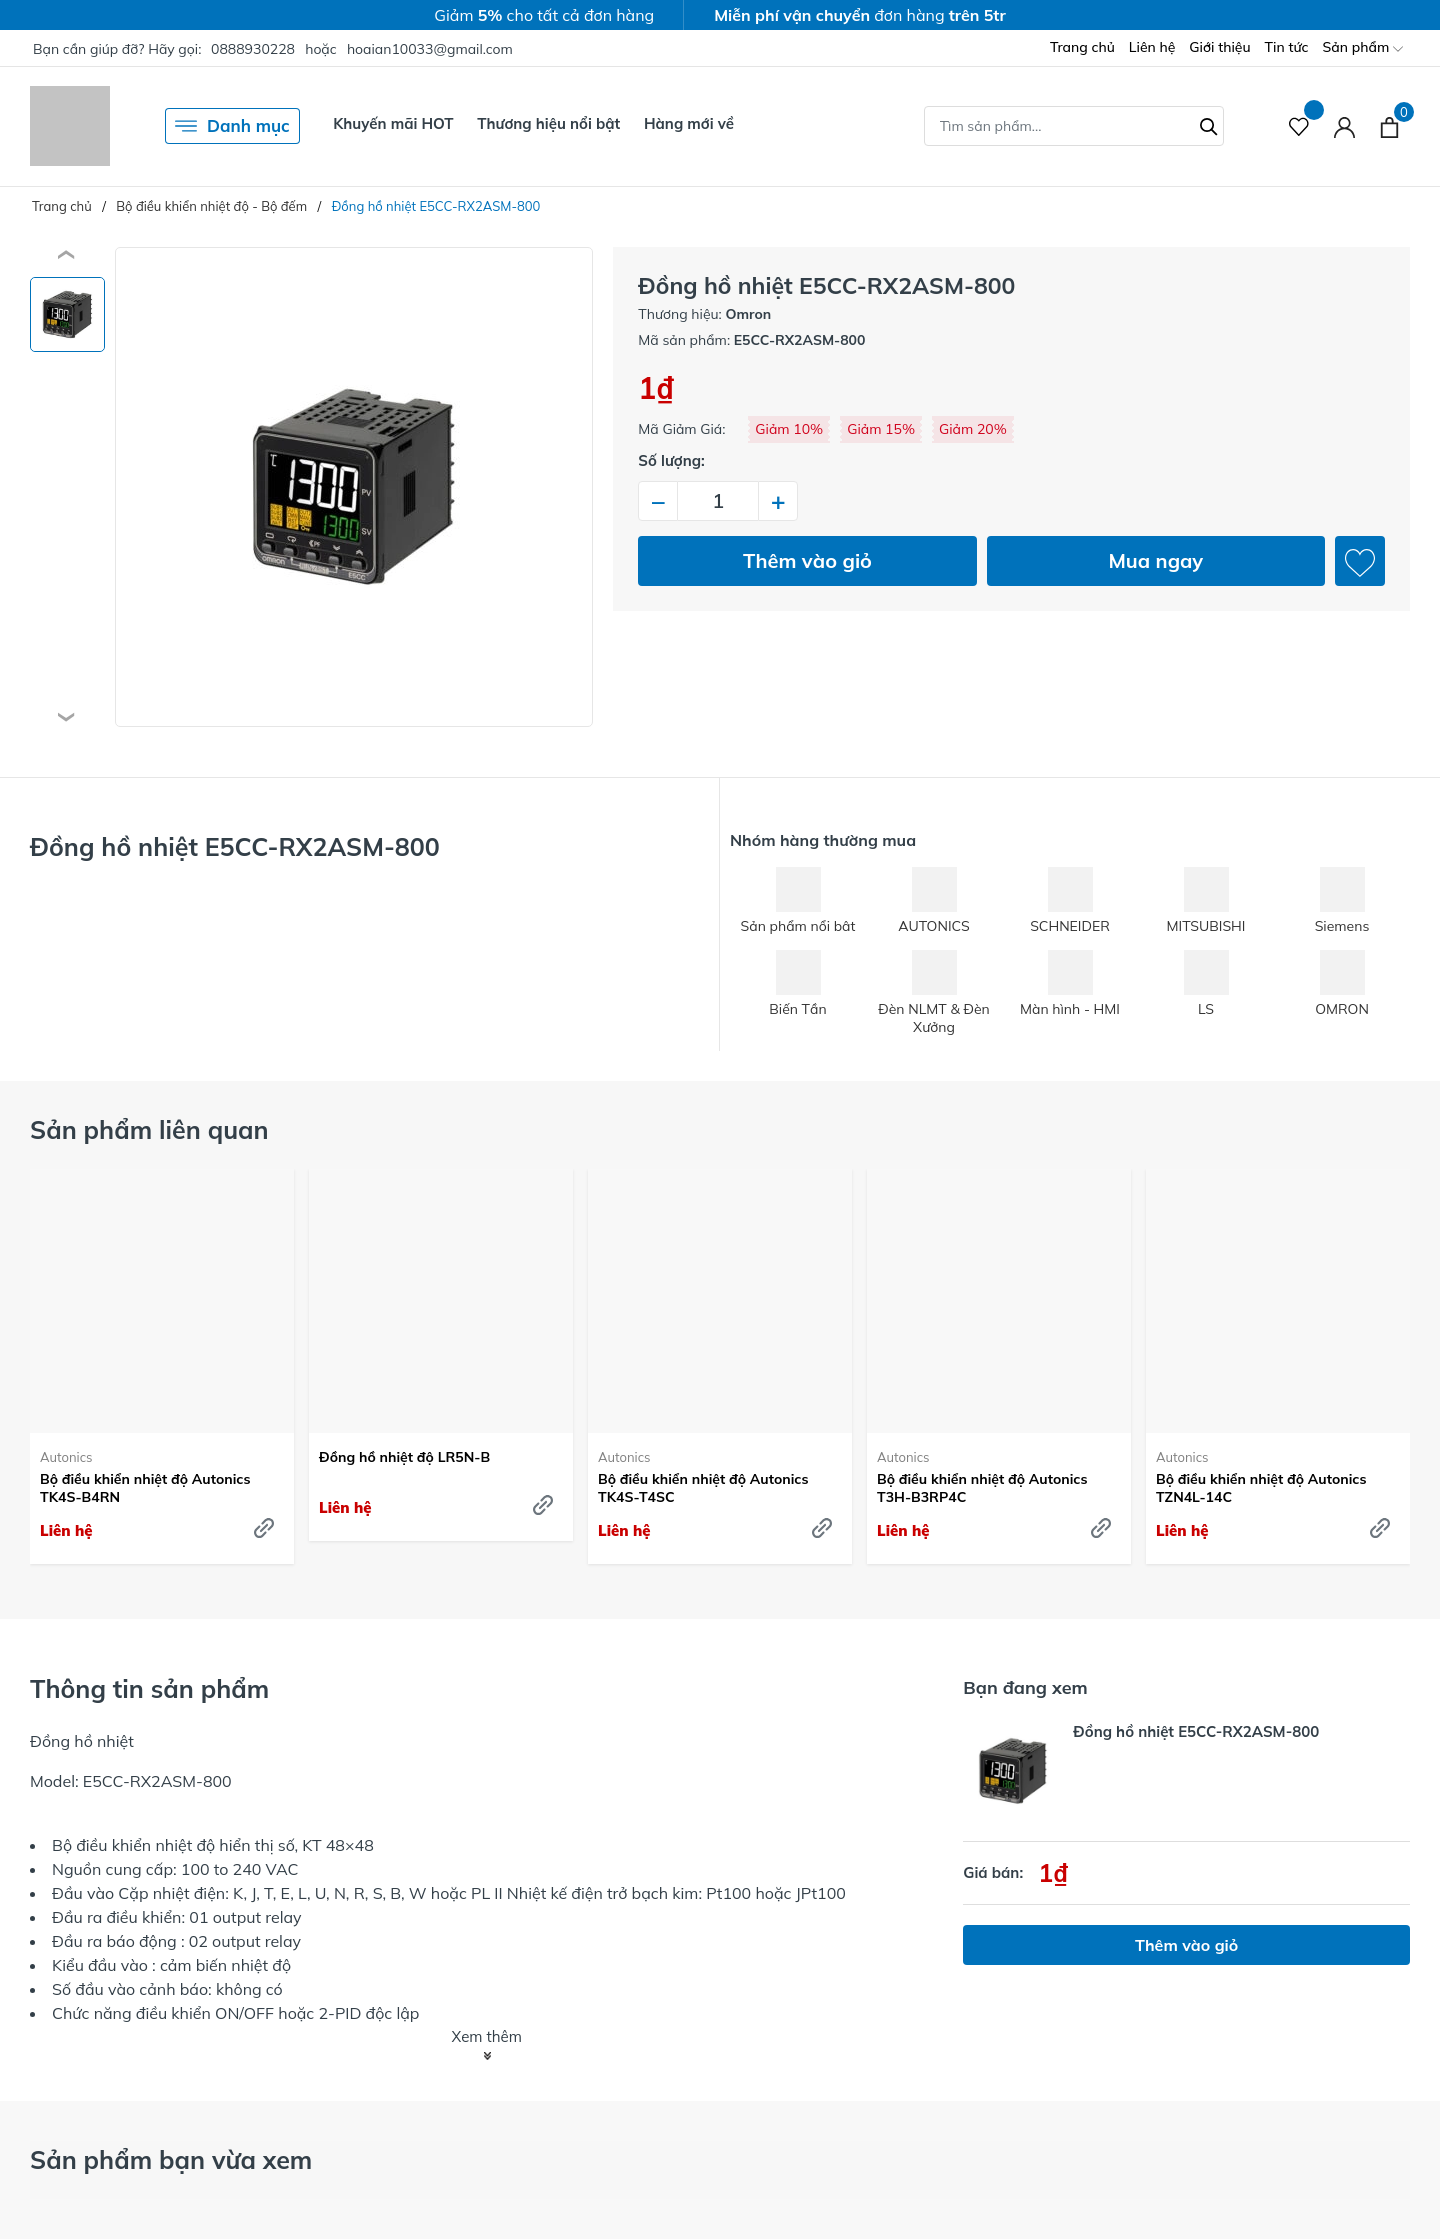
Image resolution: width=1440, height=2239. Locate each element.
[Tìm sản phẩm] (1074, 126)
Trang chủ (1082, 47)
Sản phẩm (1363, 48)
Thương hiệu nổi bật (548, 123)
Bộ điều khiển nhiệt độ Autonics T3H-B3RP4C (982, 1488)
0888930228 (253, 49)
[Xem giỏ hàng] (1389, 126)
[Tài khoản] (1344, 126)
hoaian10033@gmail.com (430, 49)
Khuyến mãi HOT (393, 123)
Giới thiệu (1219, 47)
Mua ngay (1155, 560)
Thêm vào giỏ (807, 560)
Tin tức (1287, 47)
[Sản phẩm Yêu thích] (1299, 126)
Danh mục (232, 126)
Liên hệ (1152, 47)
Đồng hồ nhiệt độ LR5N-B (404, 1457)
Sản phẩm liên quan (149, 1129)
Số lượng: (671, 460)
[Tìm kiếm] (1209, 124)
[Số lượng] (718, 501)
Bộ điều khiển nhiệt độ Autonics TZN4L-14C (1261, 1488)
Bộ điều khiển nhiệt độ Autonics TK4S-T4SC (703, 1488)
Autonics (66, 1457)
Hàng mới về (689, 123)
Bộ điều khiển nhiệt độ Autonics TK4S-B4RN (145, 1488)
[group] (354, 487)
